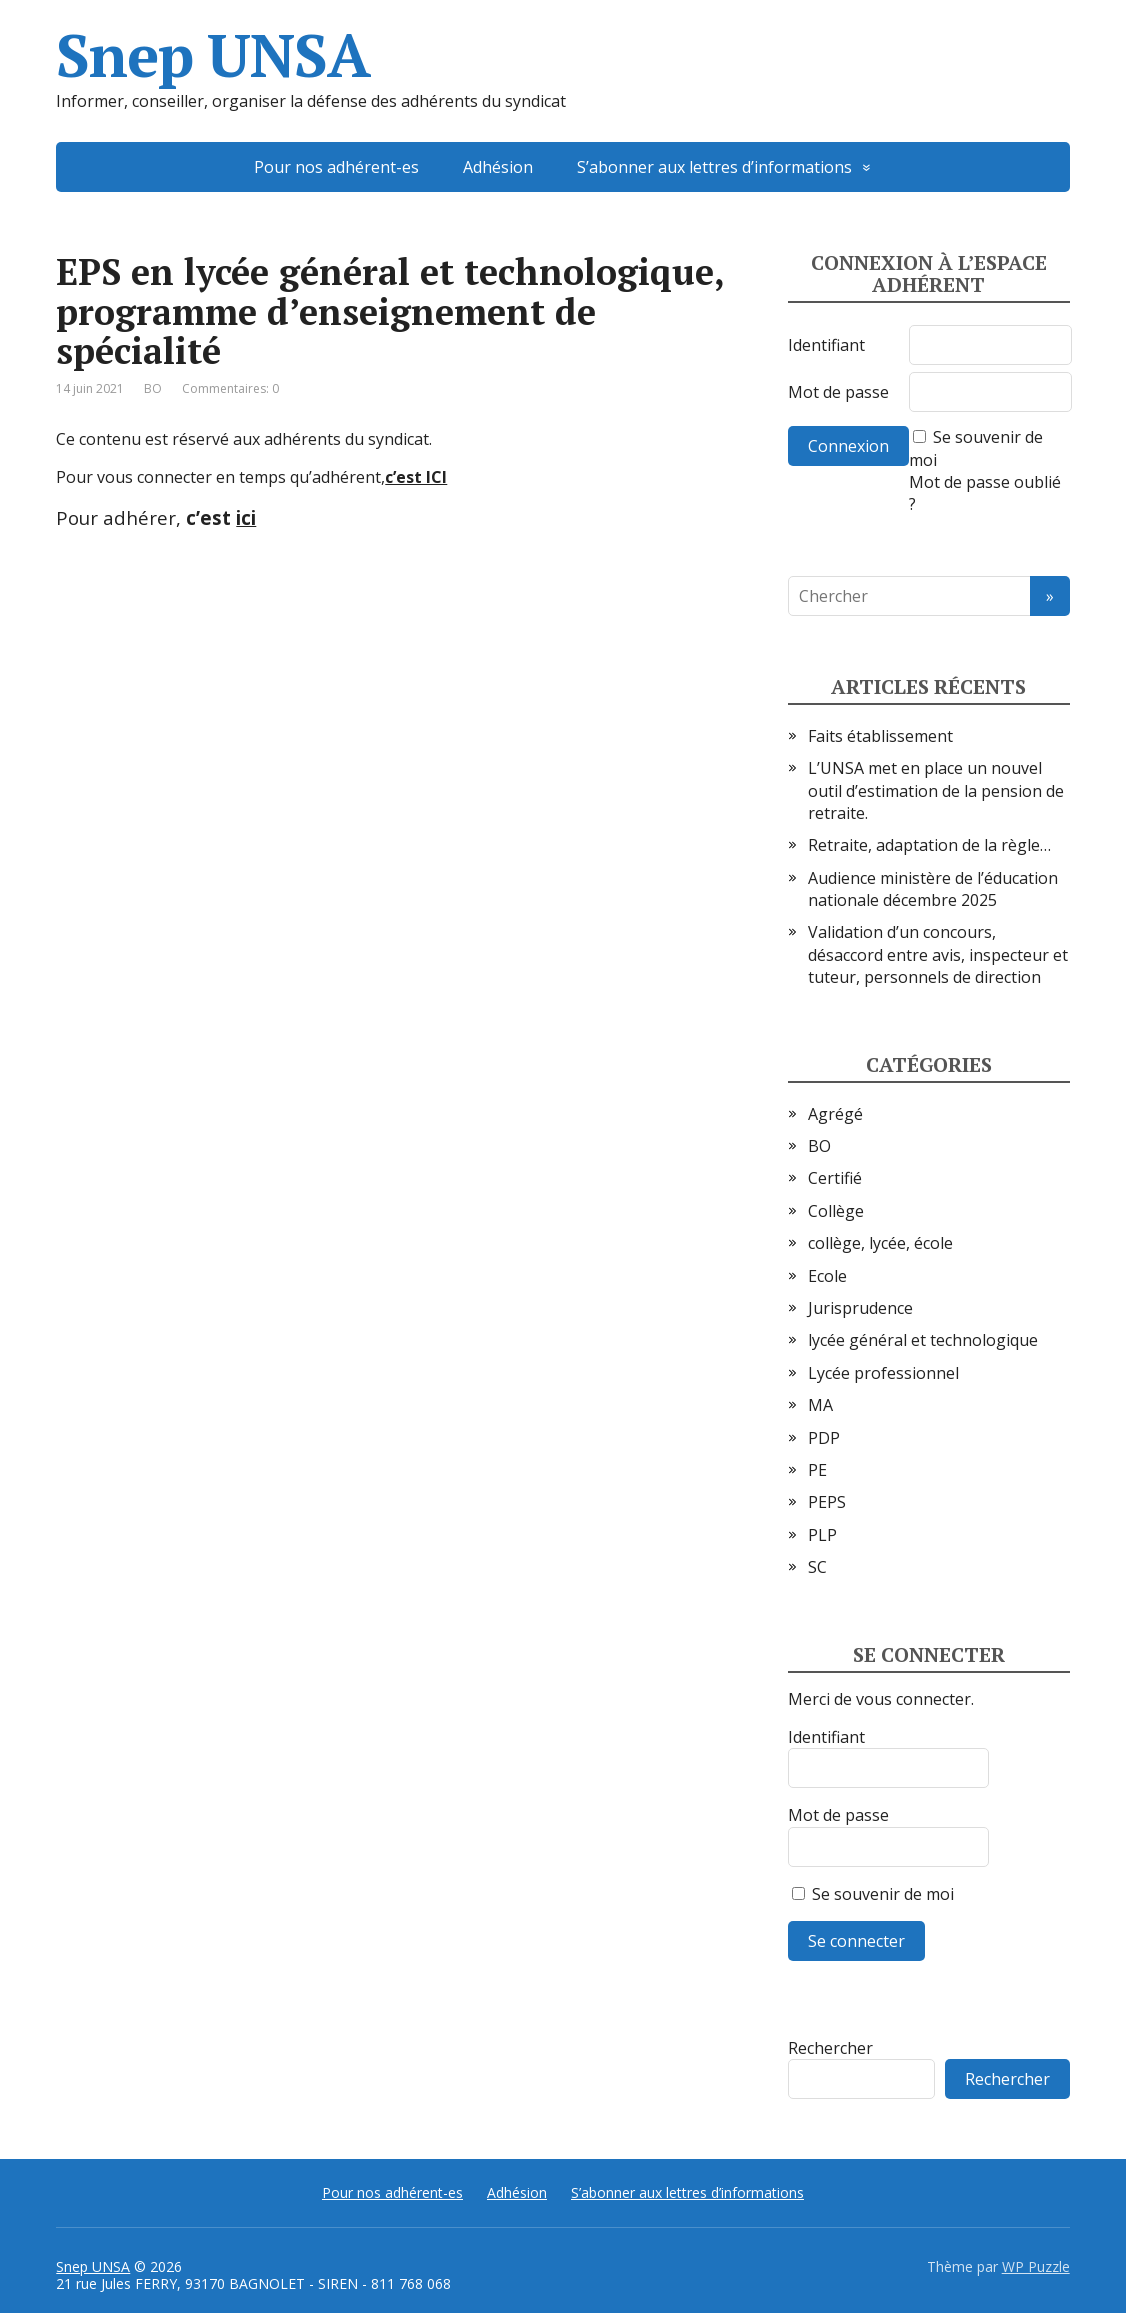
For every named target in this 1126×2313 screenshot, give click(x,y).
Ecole (827, 1276)
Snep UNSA (212, 55)
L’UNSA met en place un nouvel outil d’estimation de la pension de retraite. (936, 790)
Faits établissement (880, 736)
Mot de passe (838, 392)
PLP (822, 1535)
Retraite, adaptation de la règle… (929, 845)
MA (820, 1405)
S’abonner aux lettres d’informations (714, 167)
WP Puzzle (1036, 2266)
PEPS (827, 1502)
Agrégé (835, 1114)
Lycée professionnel (883, 1373)
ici (246, 517)
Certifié (835, 1178)
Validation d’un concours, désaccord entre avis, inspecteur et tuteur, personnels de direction (938, 954)
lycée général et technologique (923, 1340)
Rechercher (830, 2048)
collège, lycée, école (880, 1243)
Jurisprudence (860, 1308)
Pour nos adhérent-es (336, 167)
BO (153, 388)
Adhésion (498, 167)
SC (817, 1567)
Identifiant (826, 345)
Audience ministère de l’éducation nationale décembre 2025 (933, 889)
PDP (824, 1438)
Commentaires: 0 (230, 388)
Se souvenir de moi (873, 1894)
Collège (836, 1211)
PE (817, 1470)
